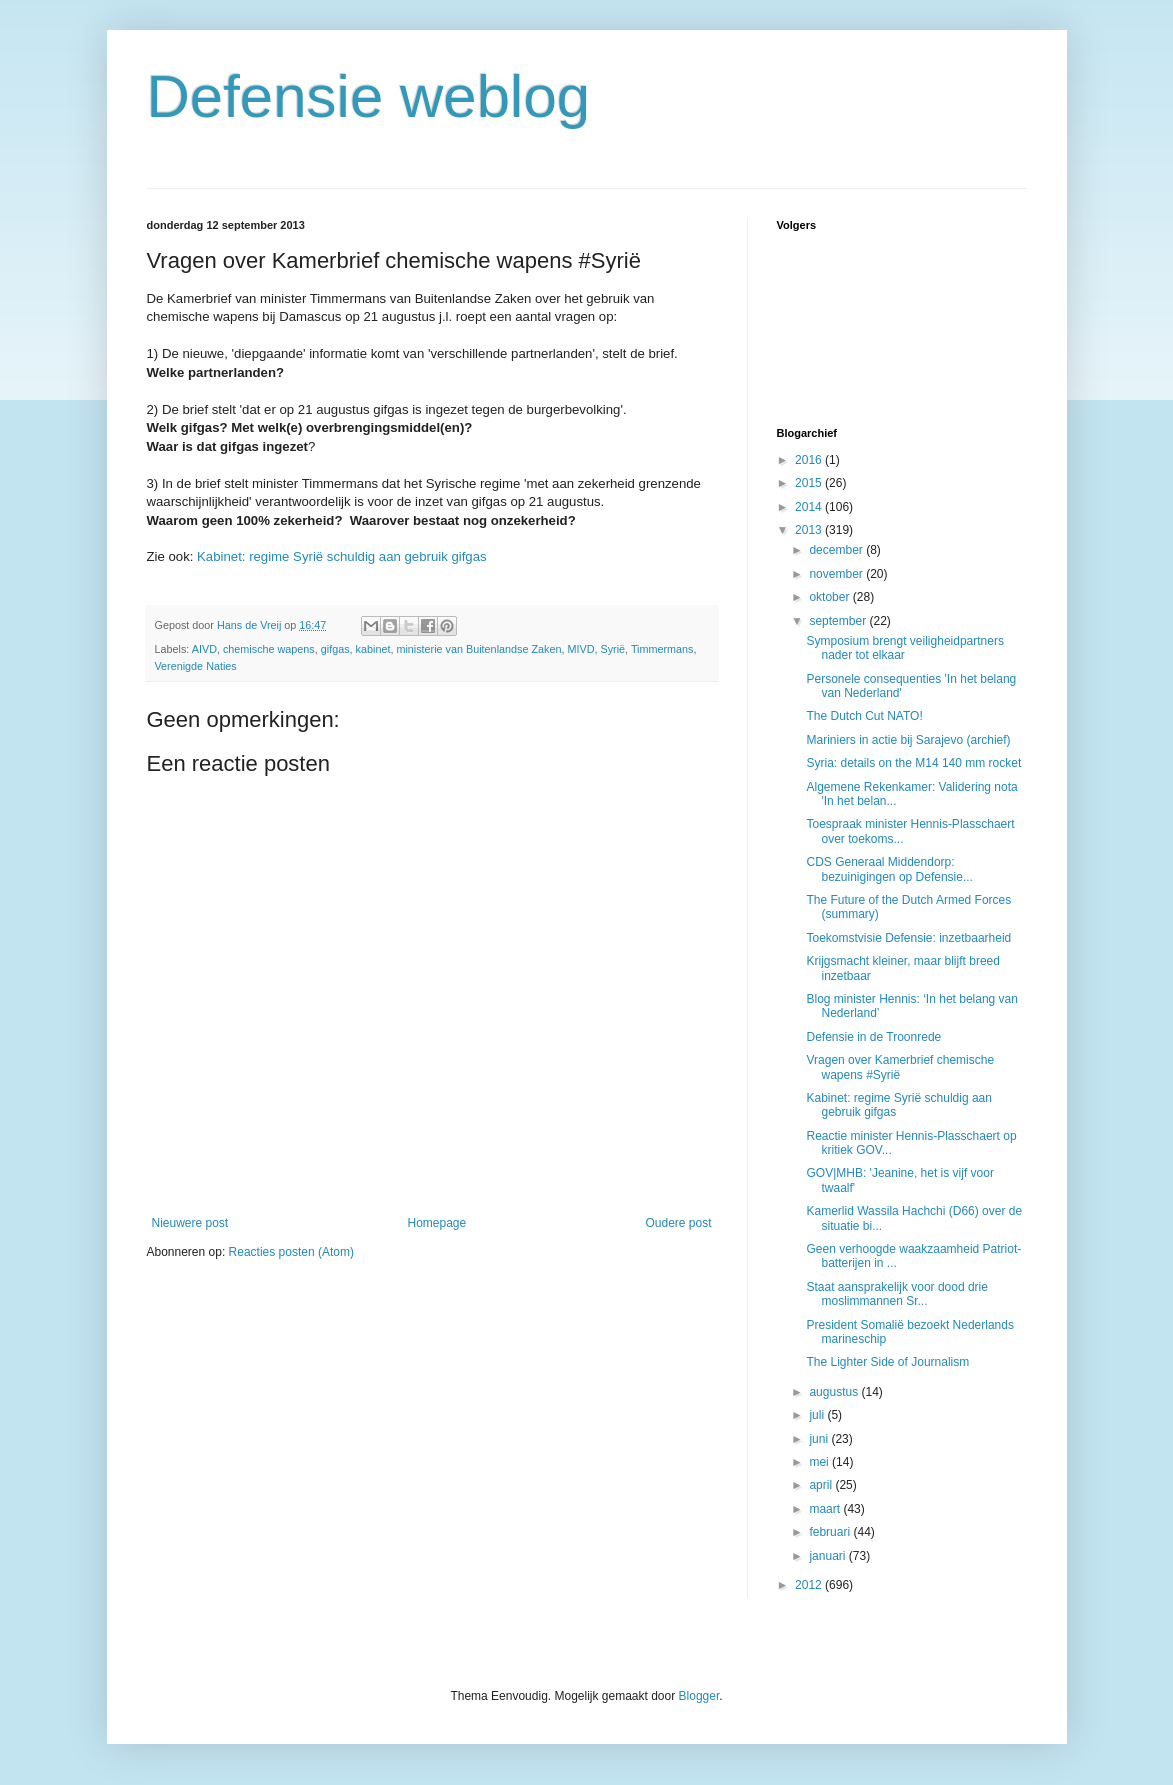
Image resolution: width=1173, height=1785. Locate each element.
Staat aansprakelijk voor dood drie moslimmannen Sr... (896, 1294)
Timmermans (662, 649)
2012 (810, 1585)
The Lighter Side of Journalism (887, 1362)
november (837, 574)
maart (826, 1509)
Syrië (612, 649)
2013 (810, 530)
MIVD (580, 649)
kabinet (373, 649)
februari (831, 1532)
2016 (810, 460)
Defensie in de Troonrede (873, 1037)
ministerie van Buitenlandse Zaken (478, 649)
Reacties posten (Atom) (291, 1252)
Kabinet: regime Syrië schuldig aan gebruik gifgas (342, 556)
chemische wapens (269, 649)
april (822, 1485)
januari (828, 1556)
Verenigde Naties (196, 666)
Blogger (699, 1696)
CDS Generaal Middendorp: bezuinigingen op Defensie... (889, 869)
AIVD (204, 649)
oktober (830, 597)
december (837, 550)
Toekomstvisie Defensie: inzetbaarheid (908, 938)
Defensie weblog (369, 96)
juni (820, 1439)
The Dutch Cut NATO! (864, 716)
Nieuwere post (190, 1223)
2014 (810, 507)
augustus (835, 1392)
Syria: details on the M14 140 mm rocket (913, 763)
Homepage (436, 1223)
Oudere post (678, 1223)
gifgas (335, 649)
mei (820, 1462)
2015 (810, 483)
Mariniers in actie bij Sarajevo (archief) (908, 740)
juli (818, 1415)
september (839, 621)
